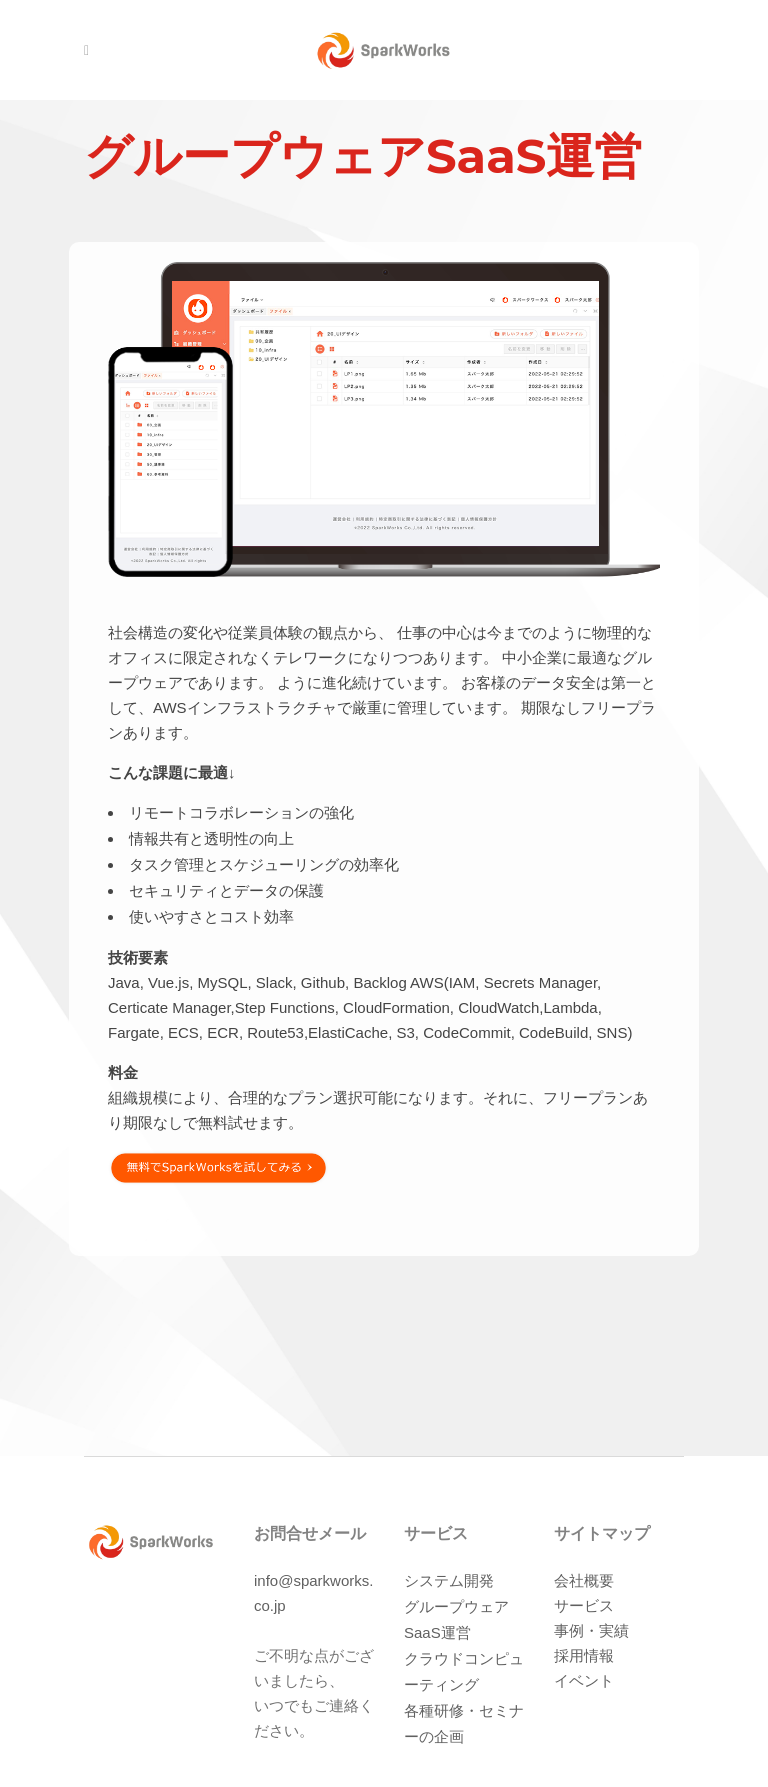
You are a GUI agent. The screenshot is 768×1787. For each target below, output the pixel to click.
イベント (584, 1680)
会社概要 (584, 1580)
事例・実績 (591, 1630)
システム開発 (449, 1580)
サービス (584, 1605)
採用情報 (584, 1655)
